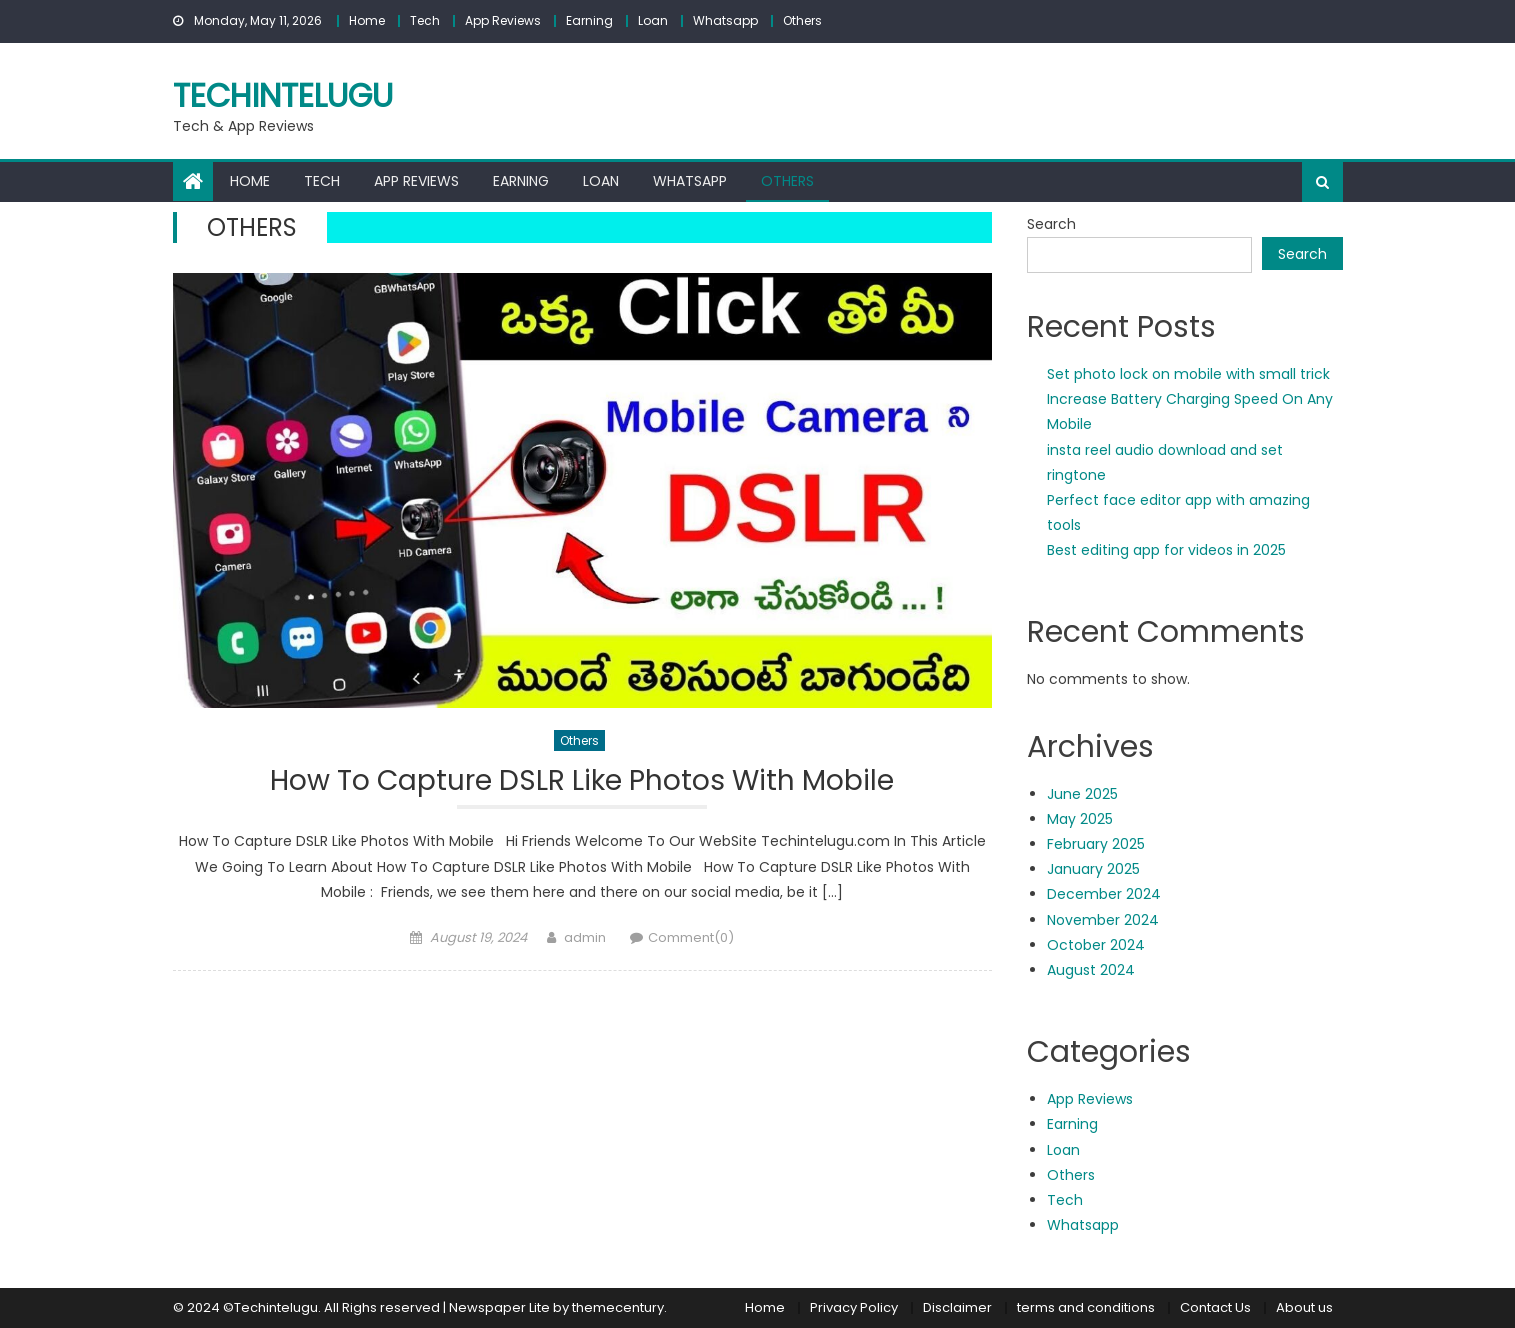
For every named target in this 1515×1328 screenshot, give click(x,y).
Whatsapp (725, 20)
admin (585, 937)
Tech (425, 20)
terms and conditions (1086, 1307)
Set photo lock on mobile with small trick (1188, 374)
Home (367, 20)
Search (1051, 224)
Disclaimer (957, 1307)
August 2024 (1091, 970)
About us (1304, 1307)
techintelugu (283, 95)
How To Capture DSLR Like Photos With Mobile (582, 781)
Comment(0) (691, 937)
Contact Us (1215, 1307)
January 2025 (1093, 869)
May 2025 (1080, 819)
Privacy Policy (854, 1307)
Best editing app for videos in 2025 (1166, 550)
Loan (653, 20)
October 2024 (1096, 945)
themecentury (618, 1307)
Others (802, 20)
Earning (589, 20)
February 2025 (1096, 844)
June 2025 (1082, 794)
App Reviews (503, 20)
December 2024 (1104, 894)
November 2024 (1103, 920)
